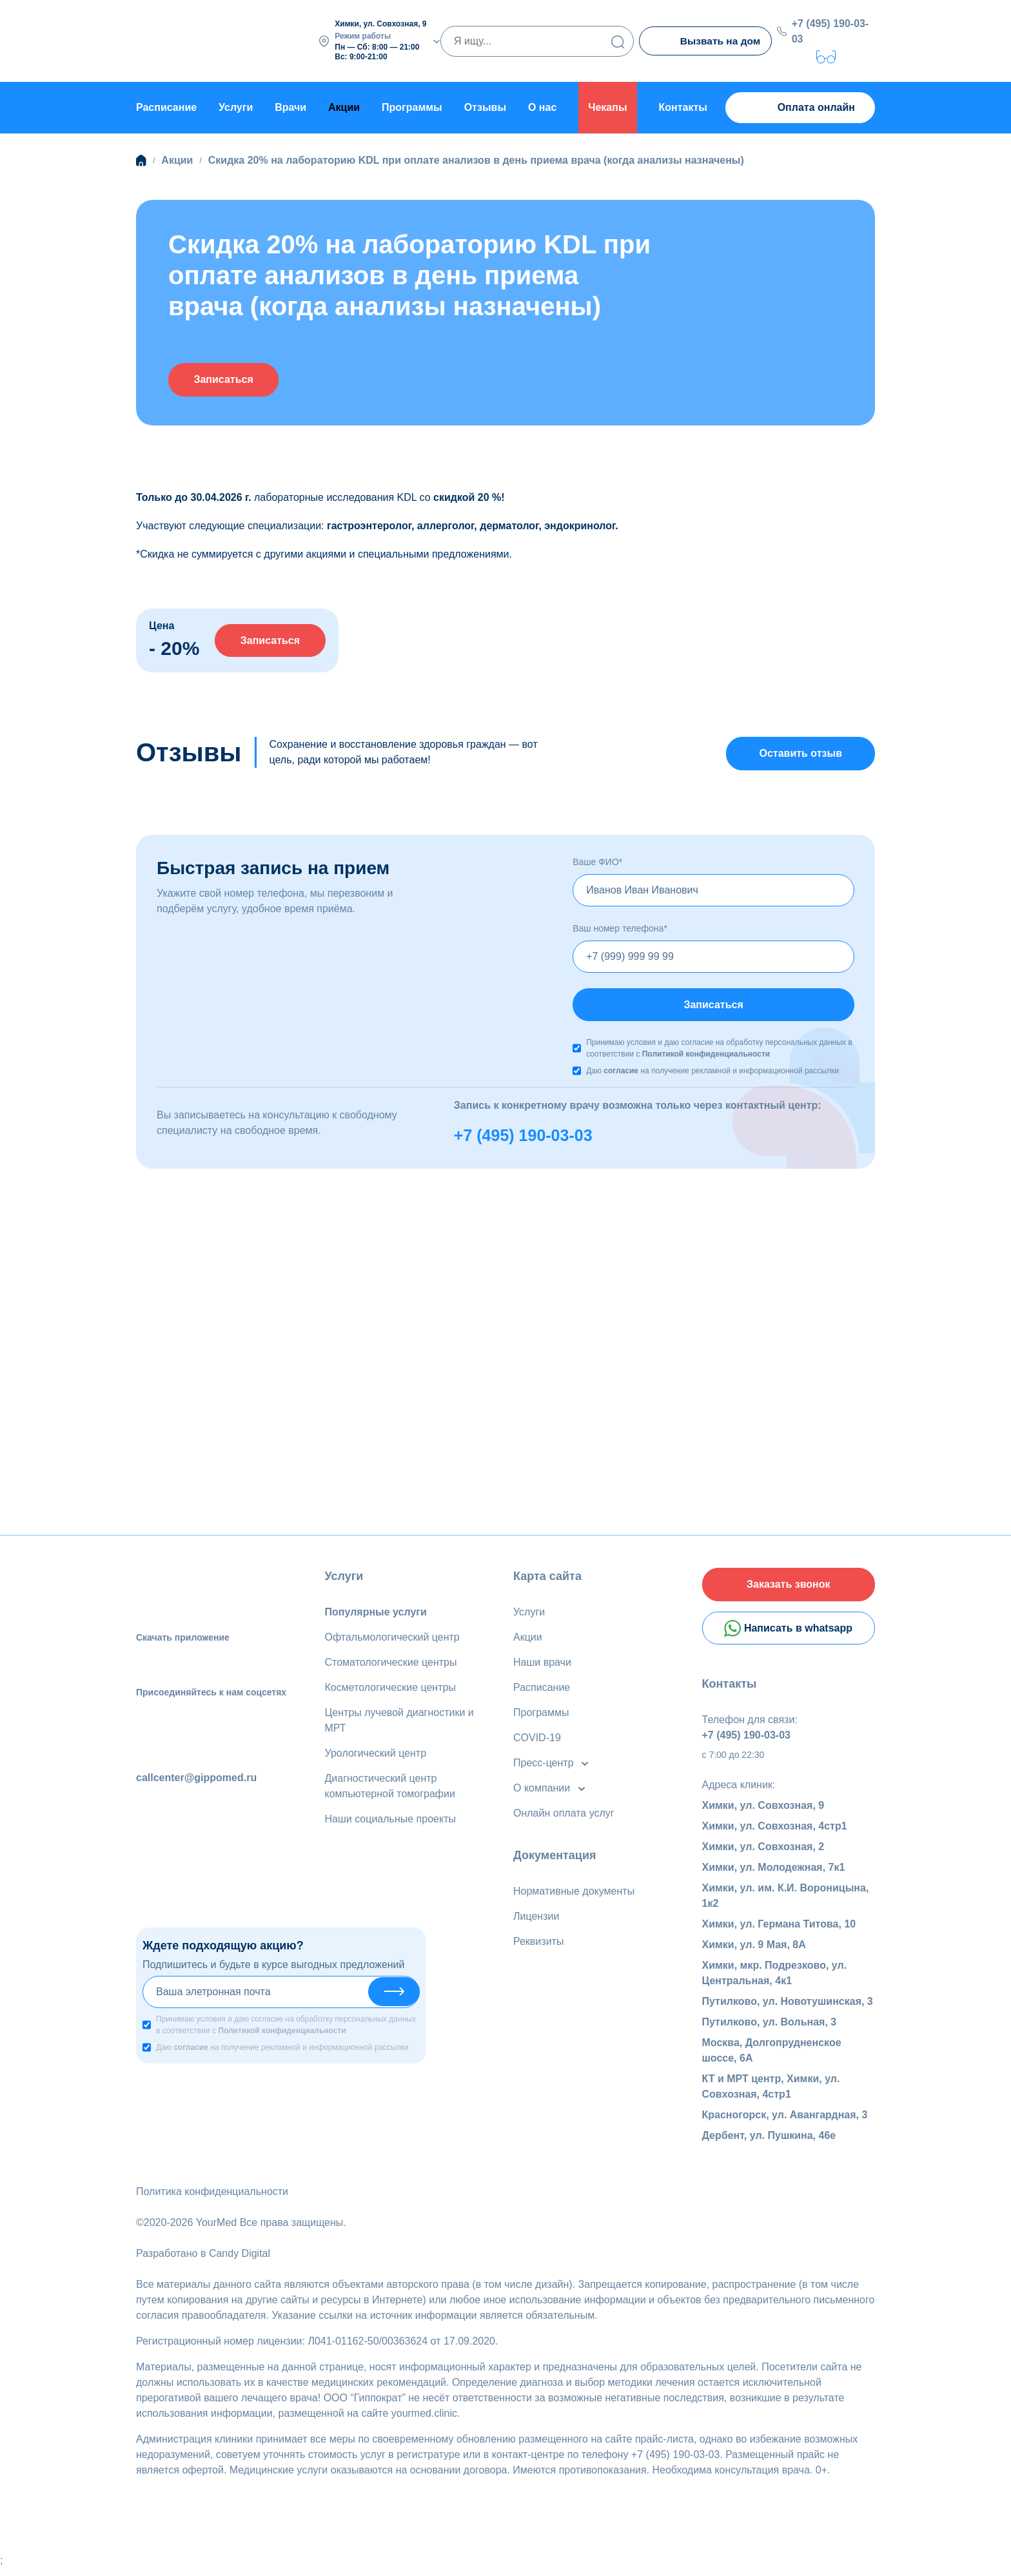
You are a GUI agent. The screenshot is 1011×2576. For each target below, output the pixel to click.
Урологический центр (376, 1756)
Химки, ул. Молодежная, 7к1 (773, 1874)
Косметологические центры (390, 1690)
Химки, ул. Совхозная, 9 (763, 1813)
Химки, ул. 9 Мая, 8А (754, 1952)
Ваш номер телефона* (620, 929)
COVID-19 (537, 1740)
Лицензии (536, 1919)
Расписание (166, 106)
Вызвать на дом (707, 41)
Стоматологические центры (391, 1665)
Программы (412, 106)
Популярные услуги (376, 1615)
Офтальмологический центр (392, 1640)
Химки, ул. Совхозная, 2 (763, 1854)
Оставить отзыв (800, 753)
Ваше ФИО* (597, 862)
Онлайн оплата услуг (563, 1816)
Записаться (230, 378)
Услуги (236, 106)
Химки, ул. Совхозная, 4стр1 (774, 1833)
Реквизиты (538, 1944)
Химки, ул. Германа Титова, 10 (779, 1931)
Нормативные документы (573, 1894)
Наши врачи (542, 1665)
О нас (542, 106)
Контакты (683, 106)
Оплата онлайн (800, 106)
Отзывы (485, 106)
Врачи (290, 106)
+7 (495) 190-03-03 (831, 30)
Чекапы (607, 106)
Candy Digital (239, 2261)
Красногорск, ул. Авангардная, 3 (785, 2122)
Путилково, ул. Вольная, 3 (769, 2029)
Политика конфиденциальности (212, 2199)
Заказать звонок (788, 1588)
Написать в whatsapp (788, 1634)
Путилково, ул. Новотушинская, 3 (787, 2009)
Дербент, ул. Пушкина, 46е (769, 2143)
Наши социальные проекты (390, 1822)
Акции (527, 1640)
